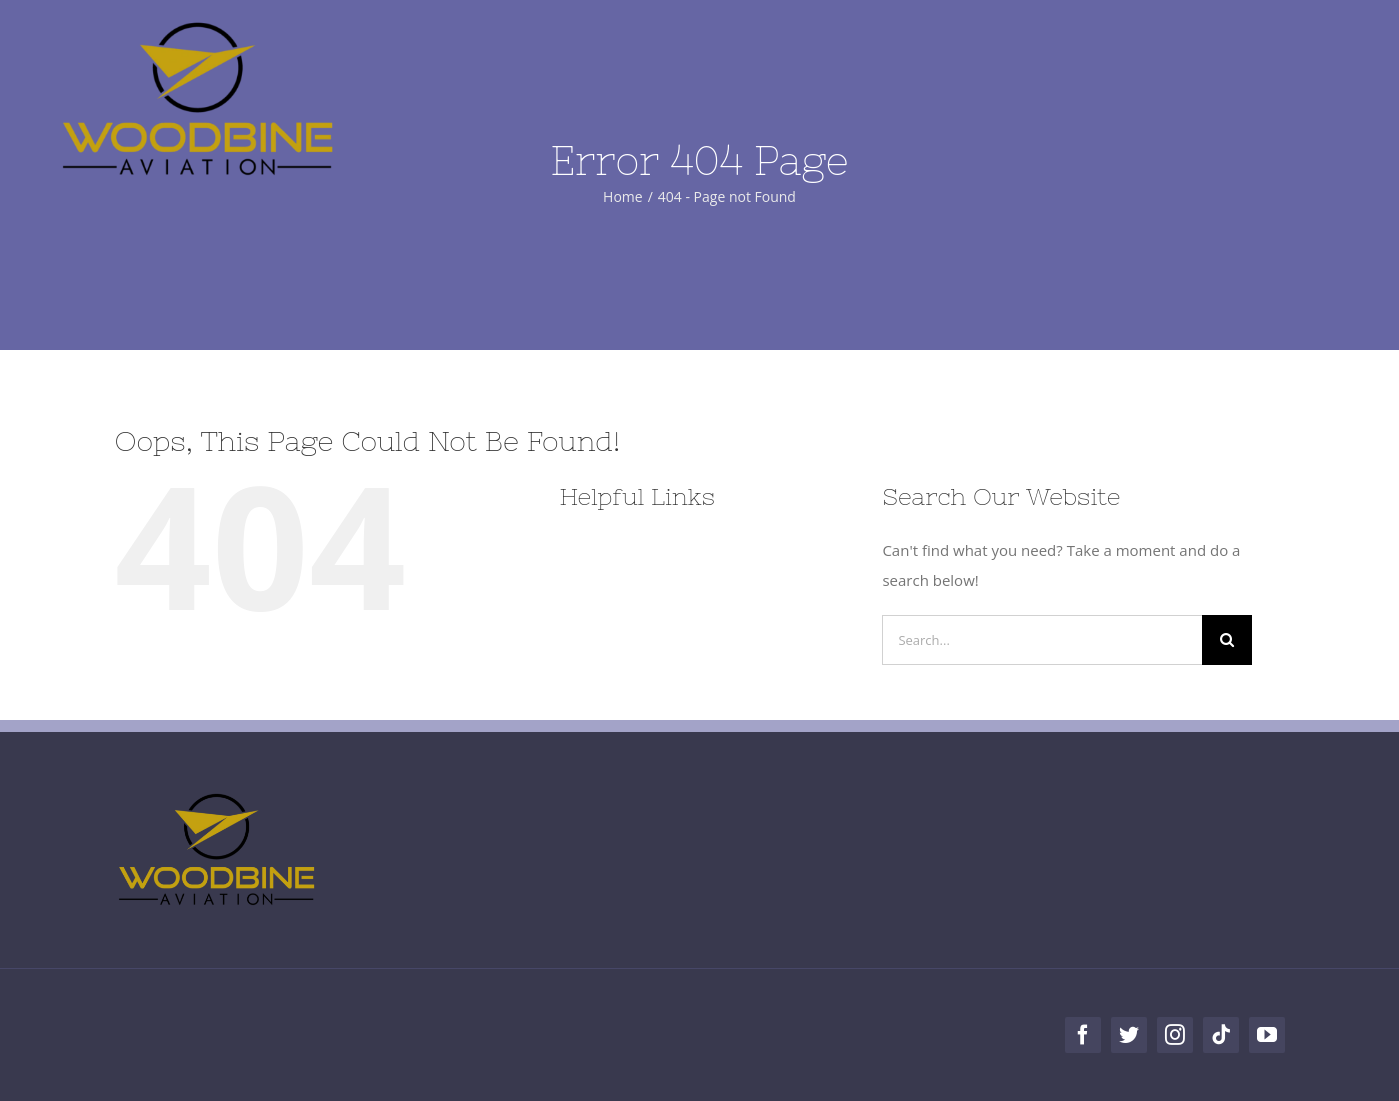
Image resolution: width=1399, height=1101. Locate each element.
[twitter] (1129, 1035)
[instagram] (1175, 1035)
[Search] (1227, 640)
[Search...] (1042, 640)
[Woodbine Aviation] (197, 27)
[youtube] (1267, 1035)
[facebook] (1083, 1035)
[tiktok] (1221, 1035)
